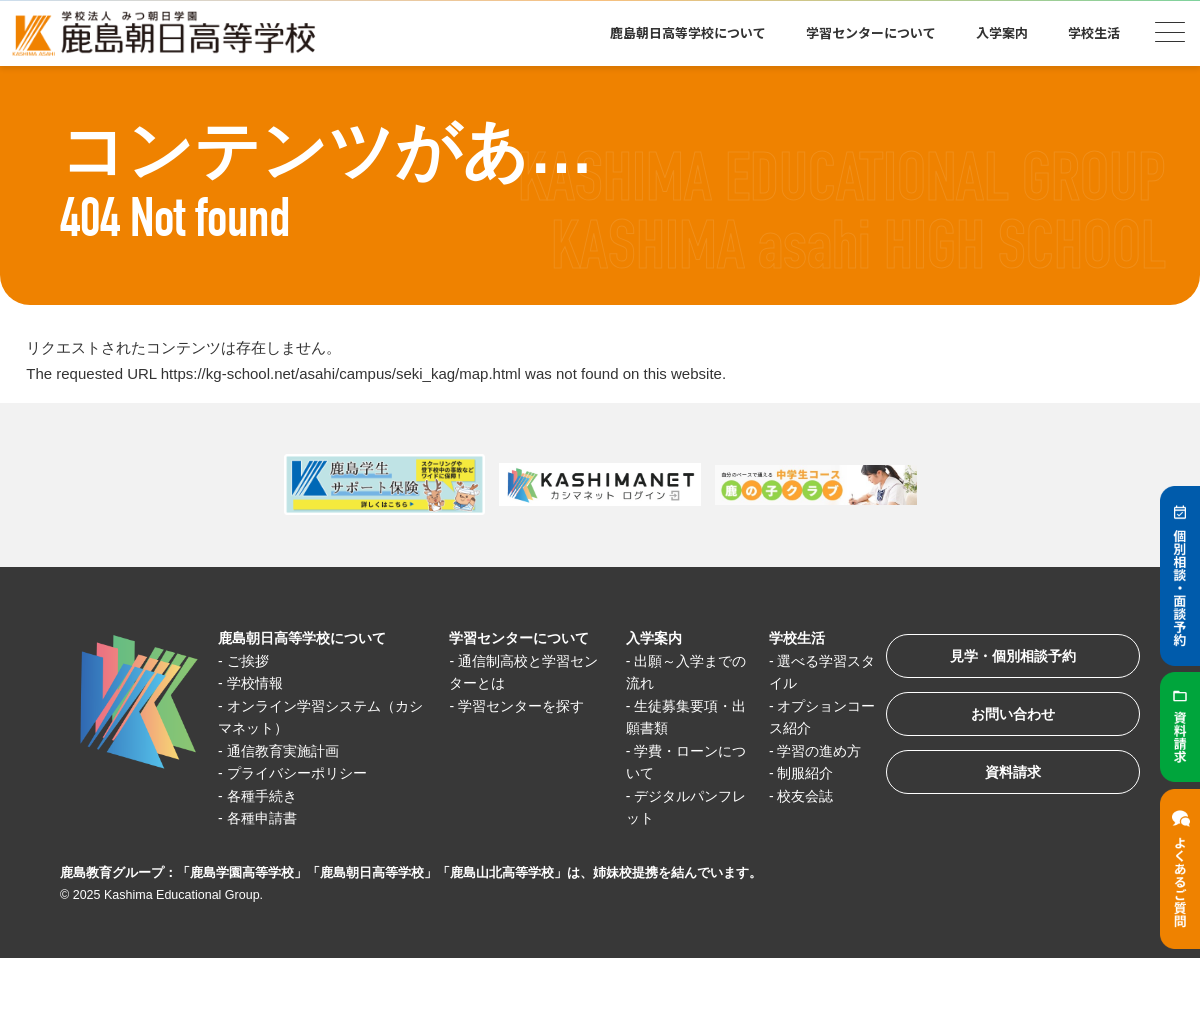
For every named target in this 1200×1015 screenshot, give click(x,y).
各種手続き (266, 795)
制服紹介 (794, 773)
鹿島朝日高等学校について (688, 32)
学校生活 (1094, 32)
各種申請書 (266, 818)
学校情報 (259, 683)
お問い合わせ (1004, 720)
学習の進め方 (809, 750)
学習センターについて (871, 32)
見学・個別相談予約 (1004, 658)
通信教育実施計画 (289, 750)
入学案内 (1002, 32)
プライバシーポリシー (304, 773)
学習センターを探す (521, 705)
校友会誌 (794, 795)
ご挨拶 (251, 660)
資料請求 (1004, 782)
